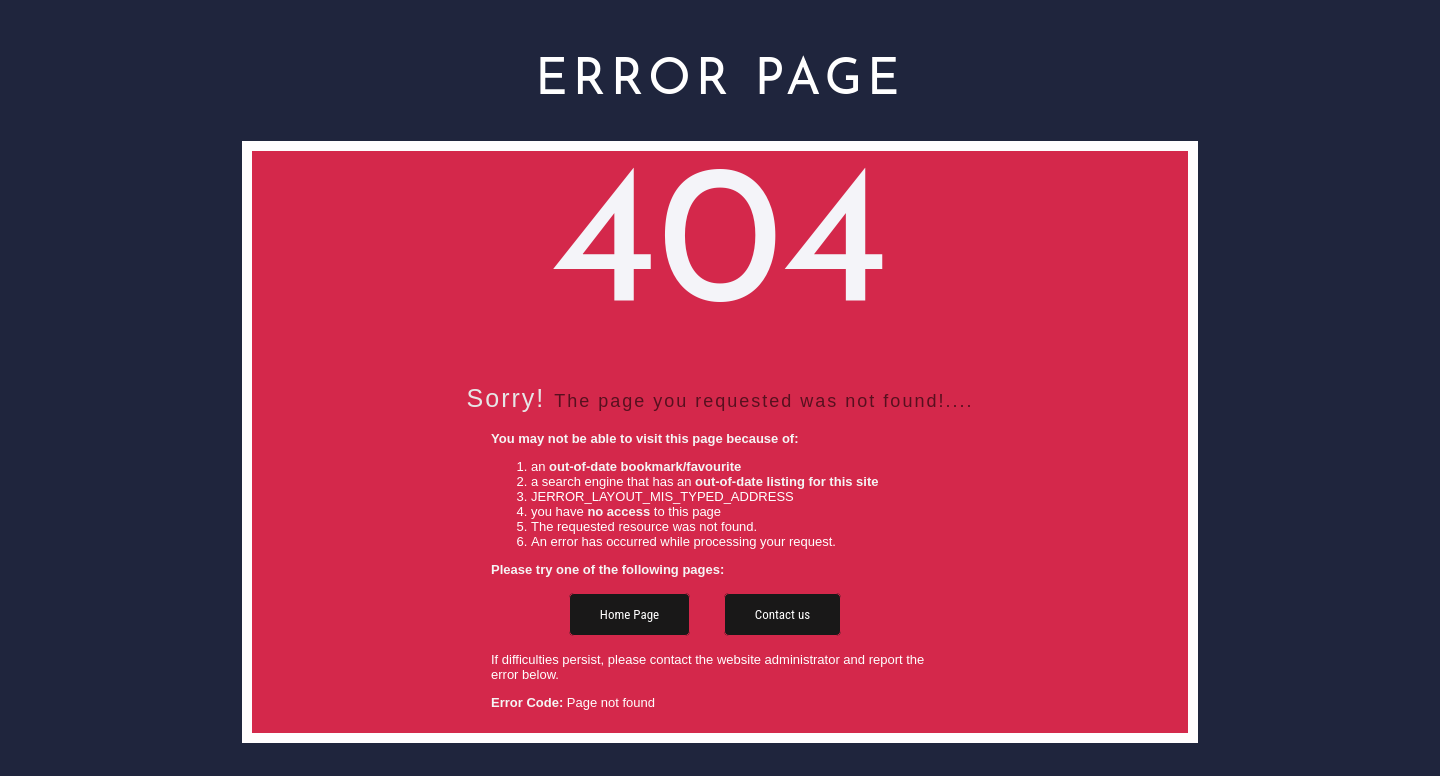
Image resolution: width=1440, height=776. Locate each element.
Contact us (782, 614)
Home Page (629, 614)
